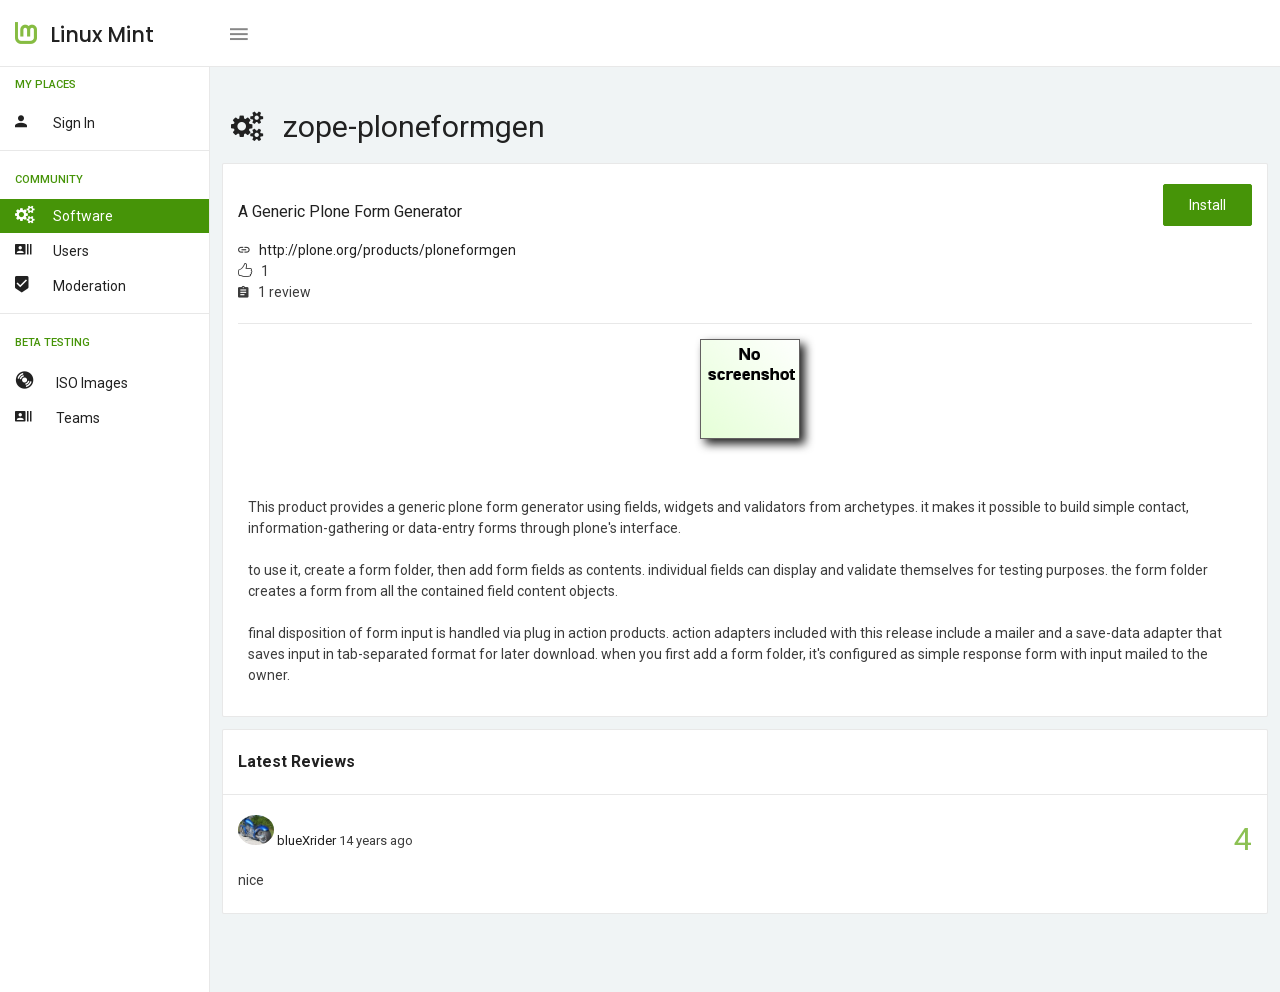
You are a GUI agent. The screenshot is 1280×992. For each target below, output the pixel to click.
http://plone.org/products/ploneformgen (387, 250)
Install (1207, 205)
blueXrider (306, 840)
